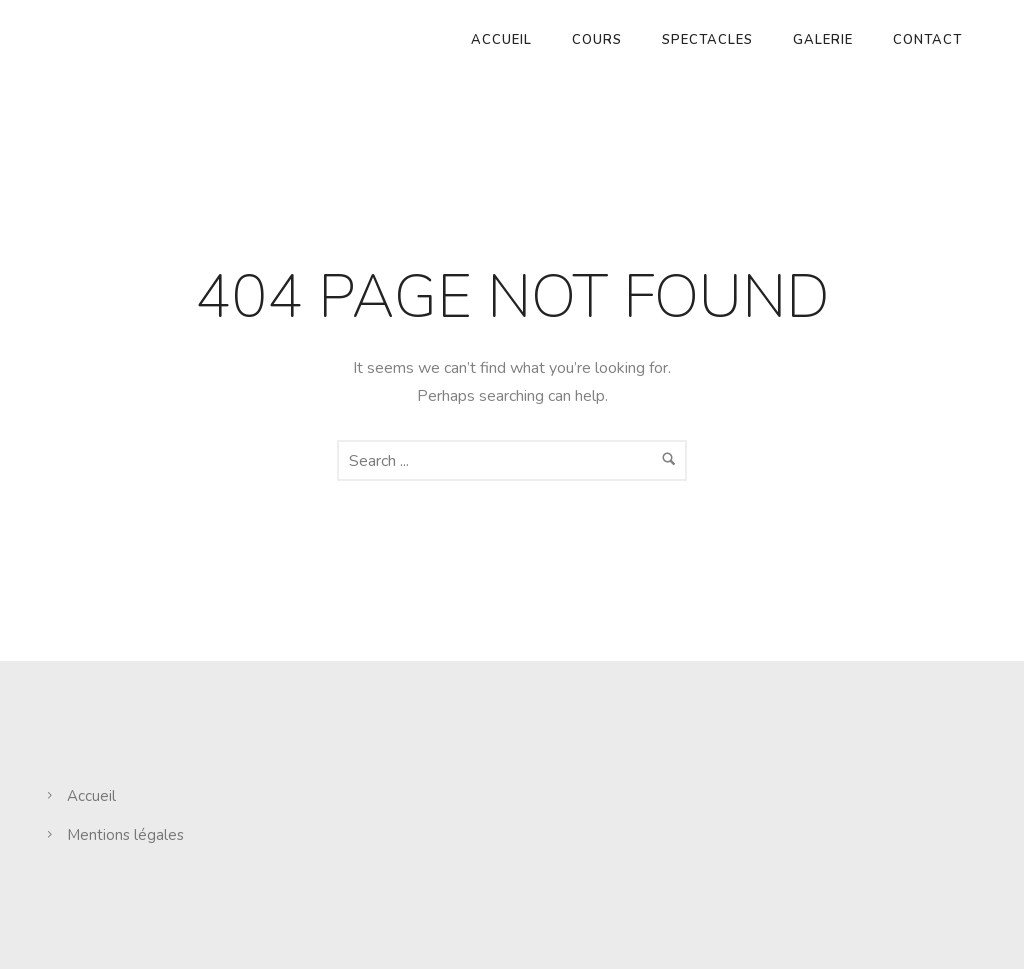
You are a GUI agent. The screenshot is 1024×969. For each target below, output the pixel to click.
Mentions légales (125, 835)
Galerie (823, 40)
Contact (927, 40)
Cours (597, 40)
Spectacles (707, 40)
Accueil (501, 40)
